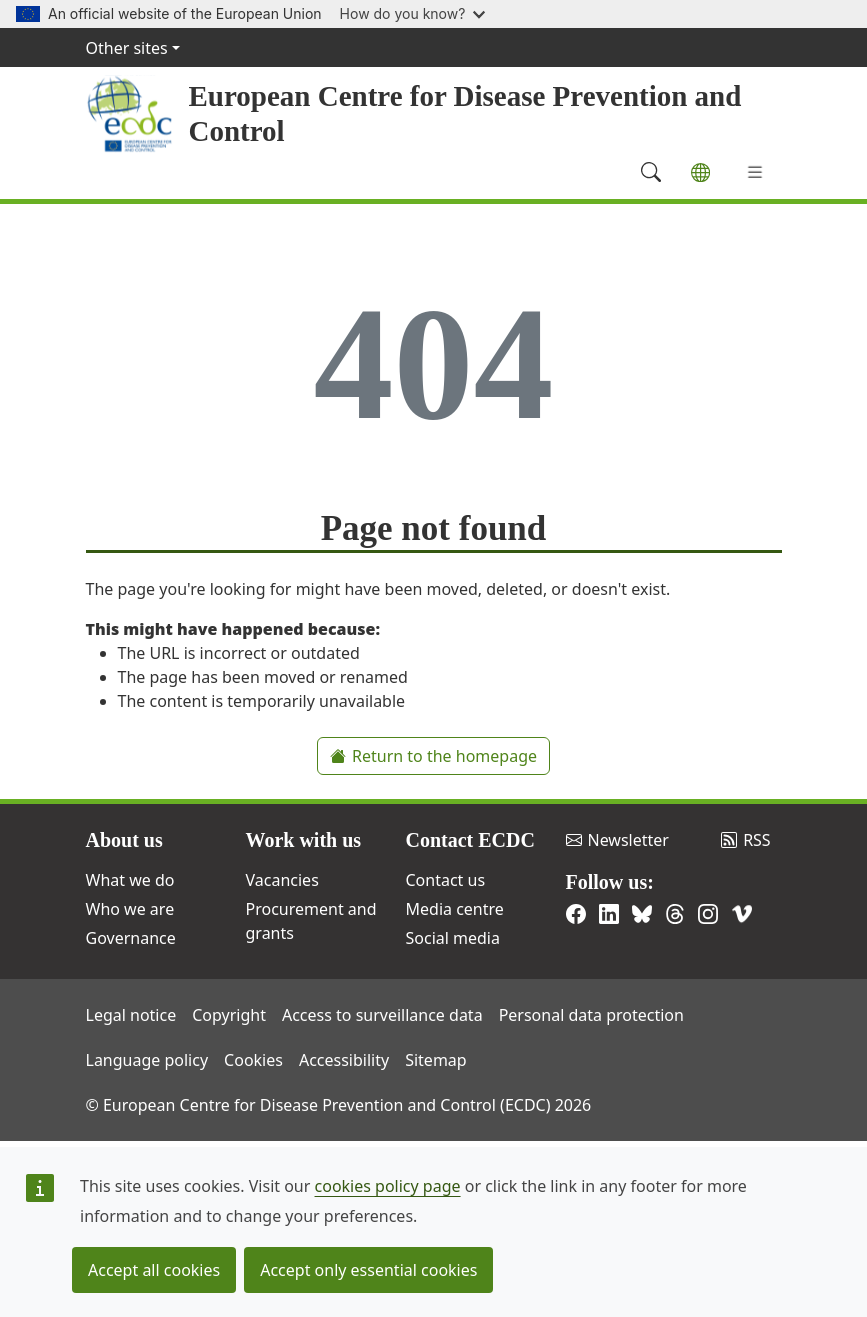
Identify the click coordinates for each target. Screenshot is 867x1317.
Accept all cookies (154, 1270)
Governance (131, 938)
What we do (130, 880)
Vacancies (282, 880)
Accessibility (344, 1060)
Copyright (229, 1015)
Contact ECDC (470, 840)
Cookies (253, 1060)
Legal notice (131, 1015)
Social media (453, 938)
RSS (746, 840)
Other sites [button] (127, 48)
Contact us (446, 880)
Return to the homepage (433, 756)
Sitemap (436, 1060)
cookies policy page (388, 1186)
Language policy (147, 1060)
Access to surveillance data (382, 1015)
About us (124, 840)
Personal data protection (591, 1015)
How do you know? (413, 13)
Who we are (130, 909)
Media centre (455, 909)
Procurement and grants (311, 921)
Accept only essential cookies (368, 1270)
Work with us (304, 840)
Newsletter (617, 840)
